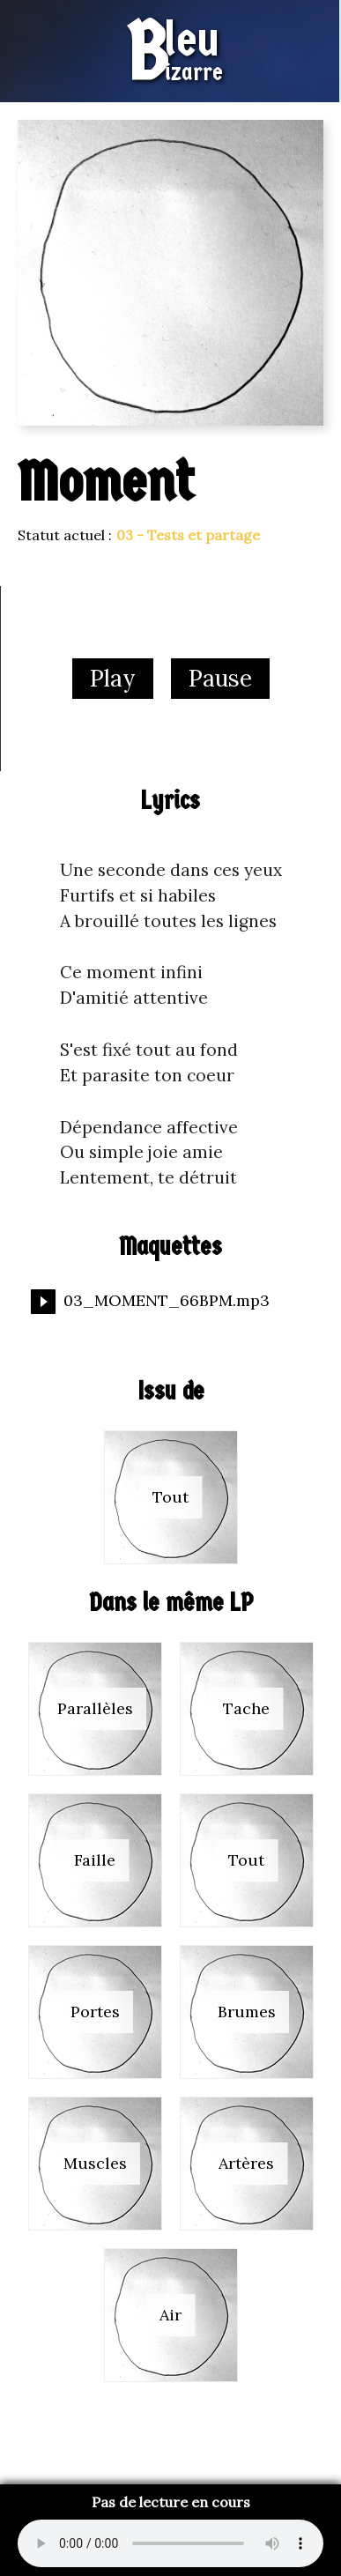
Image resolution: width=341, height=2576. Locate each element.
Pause (220, 678)
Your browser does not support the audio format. (170, 2543)
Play (113, 678)
